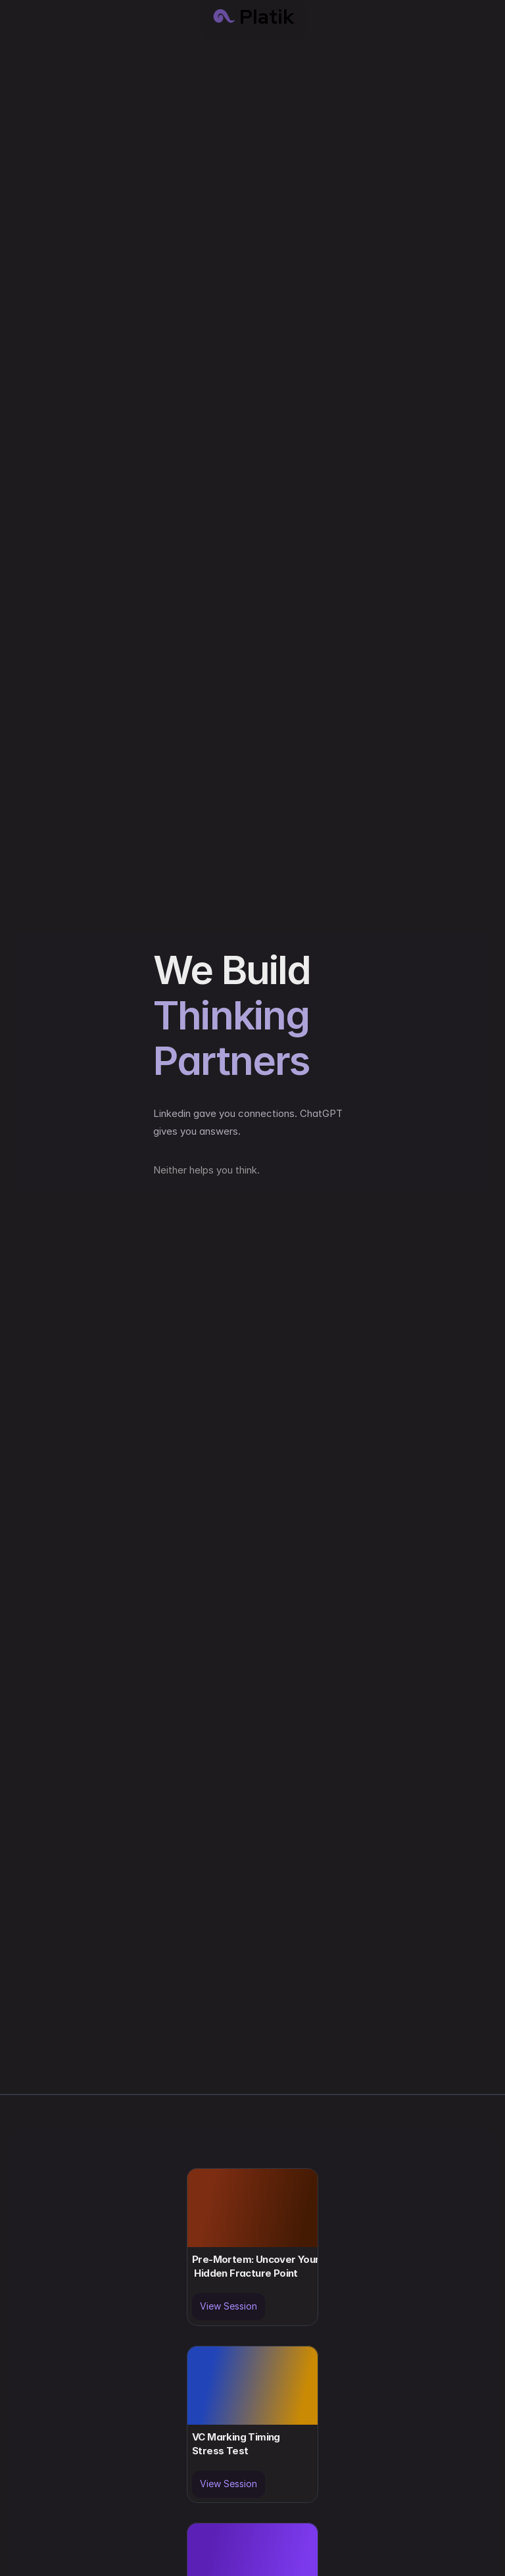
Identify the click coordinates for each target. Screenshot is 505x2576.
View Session (228, 2306)
